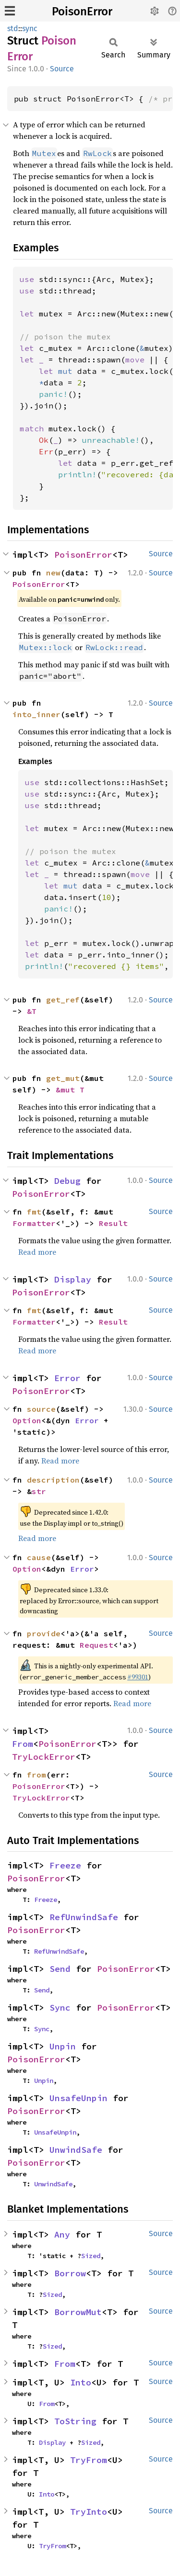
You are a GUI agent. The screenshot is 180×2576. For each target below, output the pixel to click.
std (12, 28)
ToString (75, 2421)
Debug (67, 1180)
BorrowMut (78, 2311)
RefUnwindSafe (83, 1917)
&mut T (70, 1089)
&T (31, 1011)
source (41, 1409)
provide (43, 1633)
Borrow (70, 2273)
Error (67, 1378)
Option (26, 1420)
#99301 (137, 1677)
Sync (60, 2007)
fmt (34, 1211)
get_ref (63, 999)
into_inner (36, 714)
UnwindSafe (75, 2149)
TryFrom (88, 2459)
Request (96, 1645)
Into (80, 2382)
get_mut (63, 1078)
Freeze (65, 1865)
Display (72, 1279)
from (36, 1774)
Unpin (62, 2046)
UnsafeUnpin (78, 2098)
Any (62, 2234)
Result (113, 1223)
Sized (90, 2255)
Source (62, 68)
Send (60, 1968)
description (53, 1480)
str (39, 1491)
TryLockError (43, 1756)
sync (29, 28)
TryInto (88, 2511)
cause (39, 1557)
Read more (37, 1252)
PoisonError (82, 11)
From (22, 1743)
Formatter (34, 1223)
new (53, 572)
